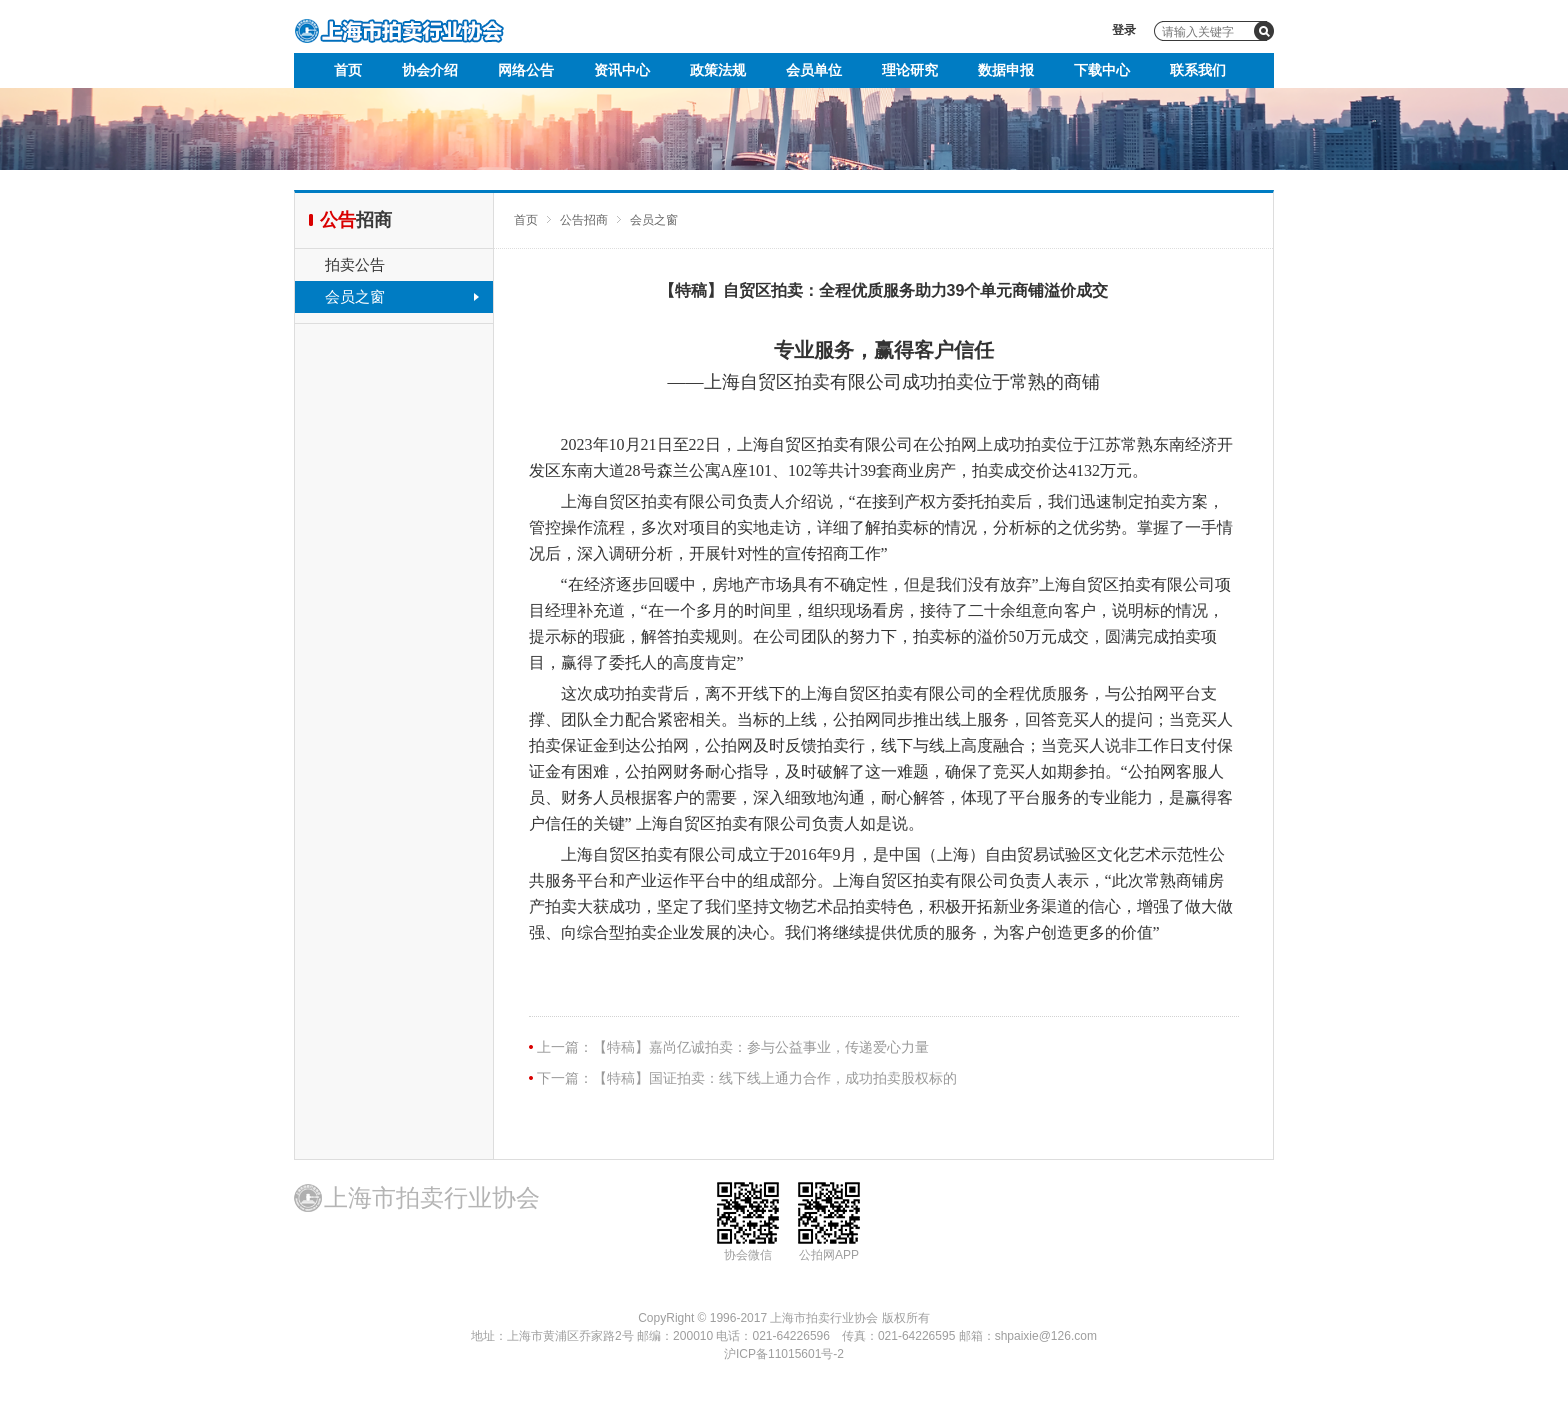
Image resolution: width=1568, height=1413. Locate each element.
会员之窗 (355, 296)
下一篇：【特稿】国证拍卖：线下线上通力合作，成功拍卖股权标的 (747, 1078)
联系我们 (1198, 70)
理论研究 (910, 70)
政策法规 (718, 70)
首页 (348, 70)
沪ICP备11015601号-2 (784, 1354)
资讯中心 (622, 70)
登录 (1124, 30)
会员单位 (814, 70)
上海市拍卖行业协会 (399, 31)
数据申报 (1006, 70)
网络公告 (526, 70)
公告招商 (584, 220)
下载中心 (1102, 70)
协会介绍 (430, 70)
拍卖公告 (355, 264)
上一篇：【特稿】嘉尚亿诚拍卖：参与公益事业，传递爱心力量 (733, 1047)
